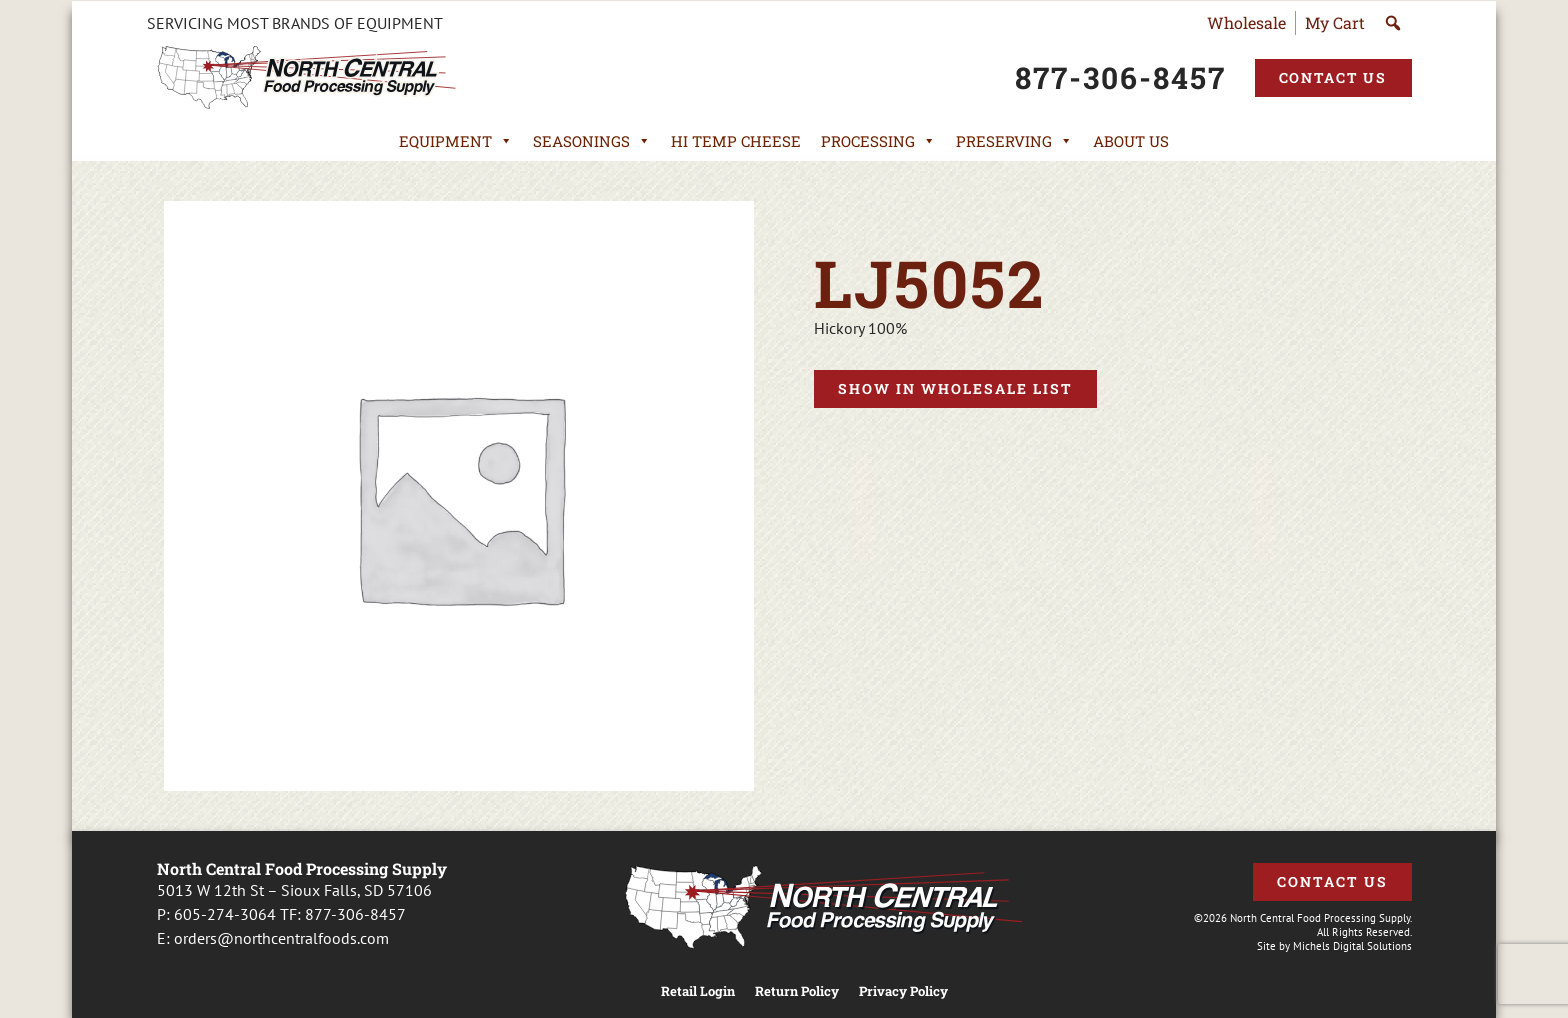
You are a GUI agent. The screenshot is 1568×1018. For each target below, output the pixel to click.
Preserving (1014, 141)
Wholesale (1246, 22)
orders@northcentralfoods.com (281, 938)
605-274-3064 (225, 914)
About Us (1131, 141)
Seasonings (592, 141)
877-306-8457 (355, 914)
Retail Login (698, 991)
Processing (878, 141)
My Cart (1335, 22)
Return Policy (797, 991)
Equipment (456, 141)
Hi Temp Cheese (736, 141)
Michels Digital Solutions (1352, 946)
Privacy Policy (903, 991)
